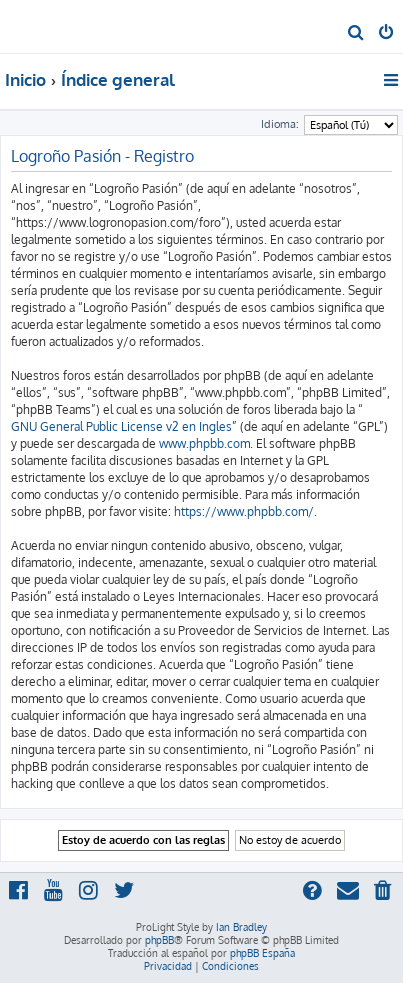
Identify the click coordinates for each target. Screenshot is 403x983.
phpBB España (262, 953)
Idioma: (280, 124)
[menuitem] (356, 34)
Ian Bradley (241, 927)
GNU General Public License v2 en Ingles (121, 426)
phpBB (159, 940)
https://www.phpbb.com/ (244, 511)
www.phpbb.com (204, 443)
